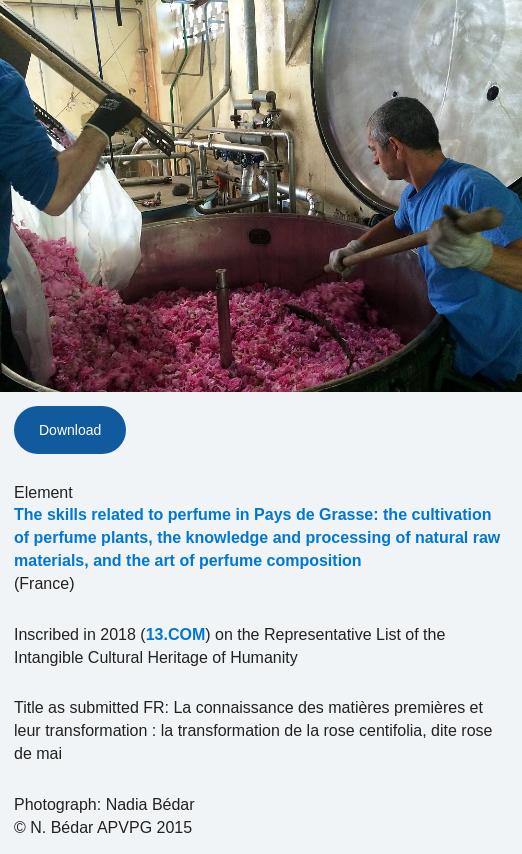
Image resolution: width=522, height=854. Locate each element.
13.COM (176, 634)
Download (70, 430)
